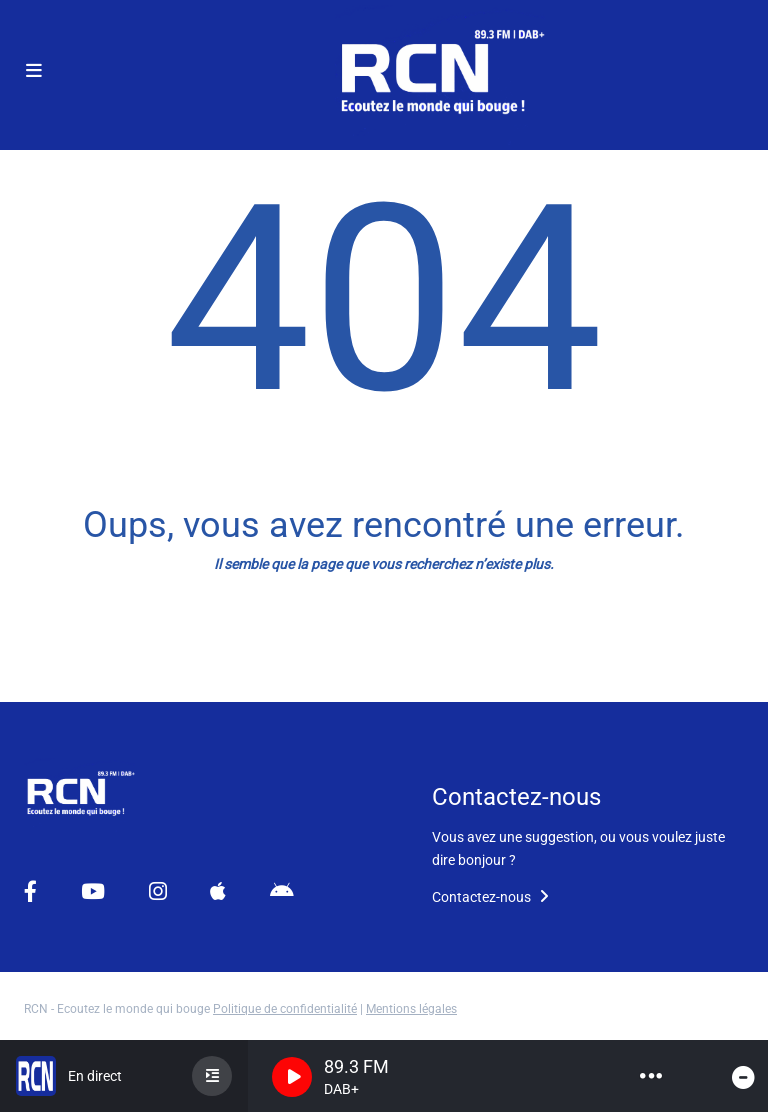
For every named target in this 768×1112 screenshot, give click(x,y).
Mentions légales (411, 1009)
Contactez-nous (490, 897)
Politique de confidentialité (285, 1009)
